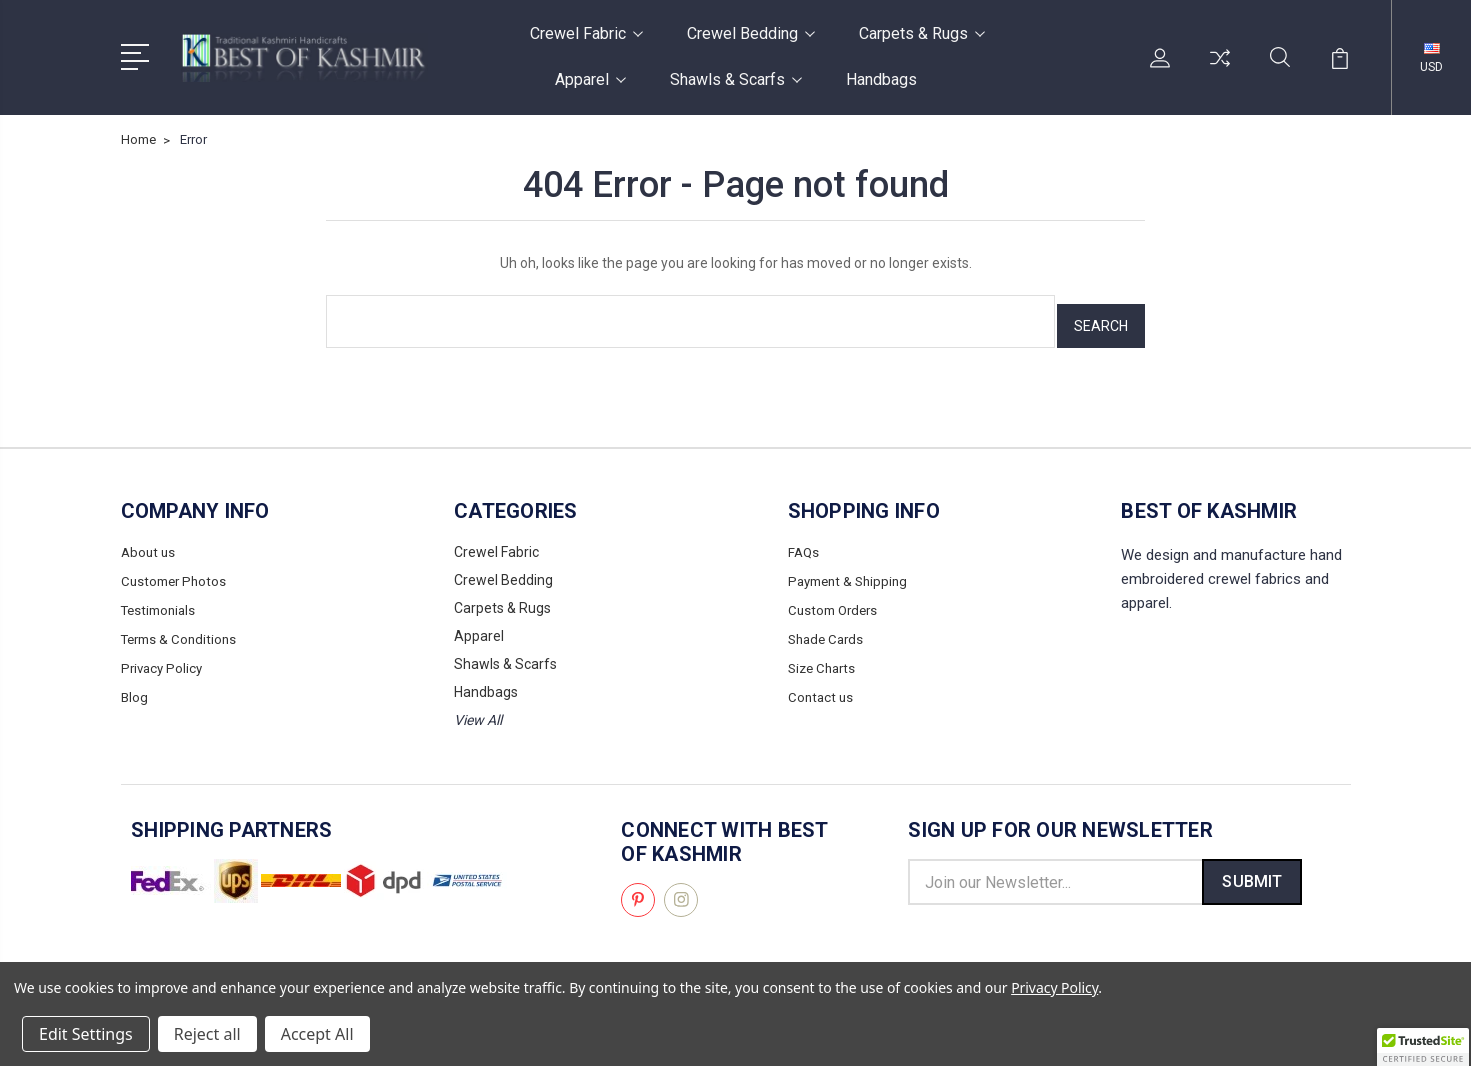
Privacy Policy (164, 655)
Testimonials (161, 599)
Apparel (590, 79)
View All (478, 711)
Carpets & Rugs (922, 33)
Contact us (822, 683)
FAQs (804, 543)
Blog (135, 683)
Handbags (881, 79)
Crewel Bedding (751, 33)
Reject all (207, 1034)
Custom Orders (836, 599)
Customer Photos (176, 571)
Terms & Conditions (182, 627)
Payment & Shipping (852, 571)
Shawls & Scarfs (736, 79)
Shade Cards (828, 627)
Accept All (317, 1034)
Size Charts (824, 655)
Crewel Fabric (586, 33)
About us (149, 543)
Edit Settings (86, 1034)
